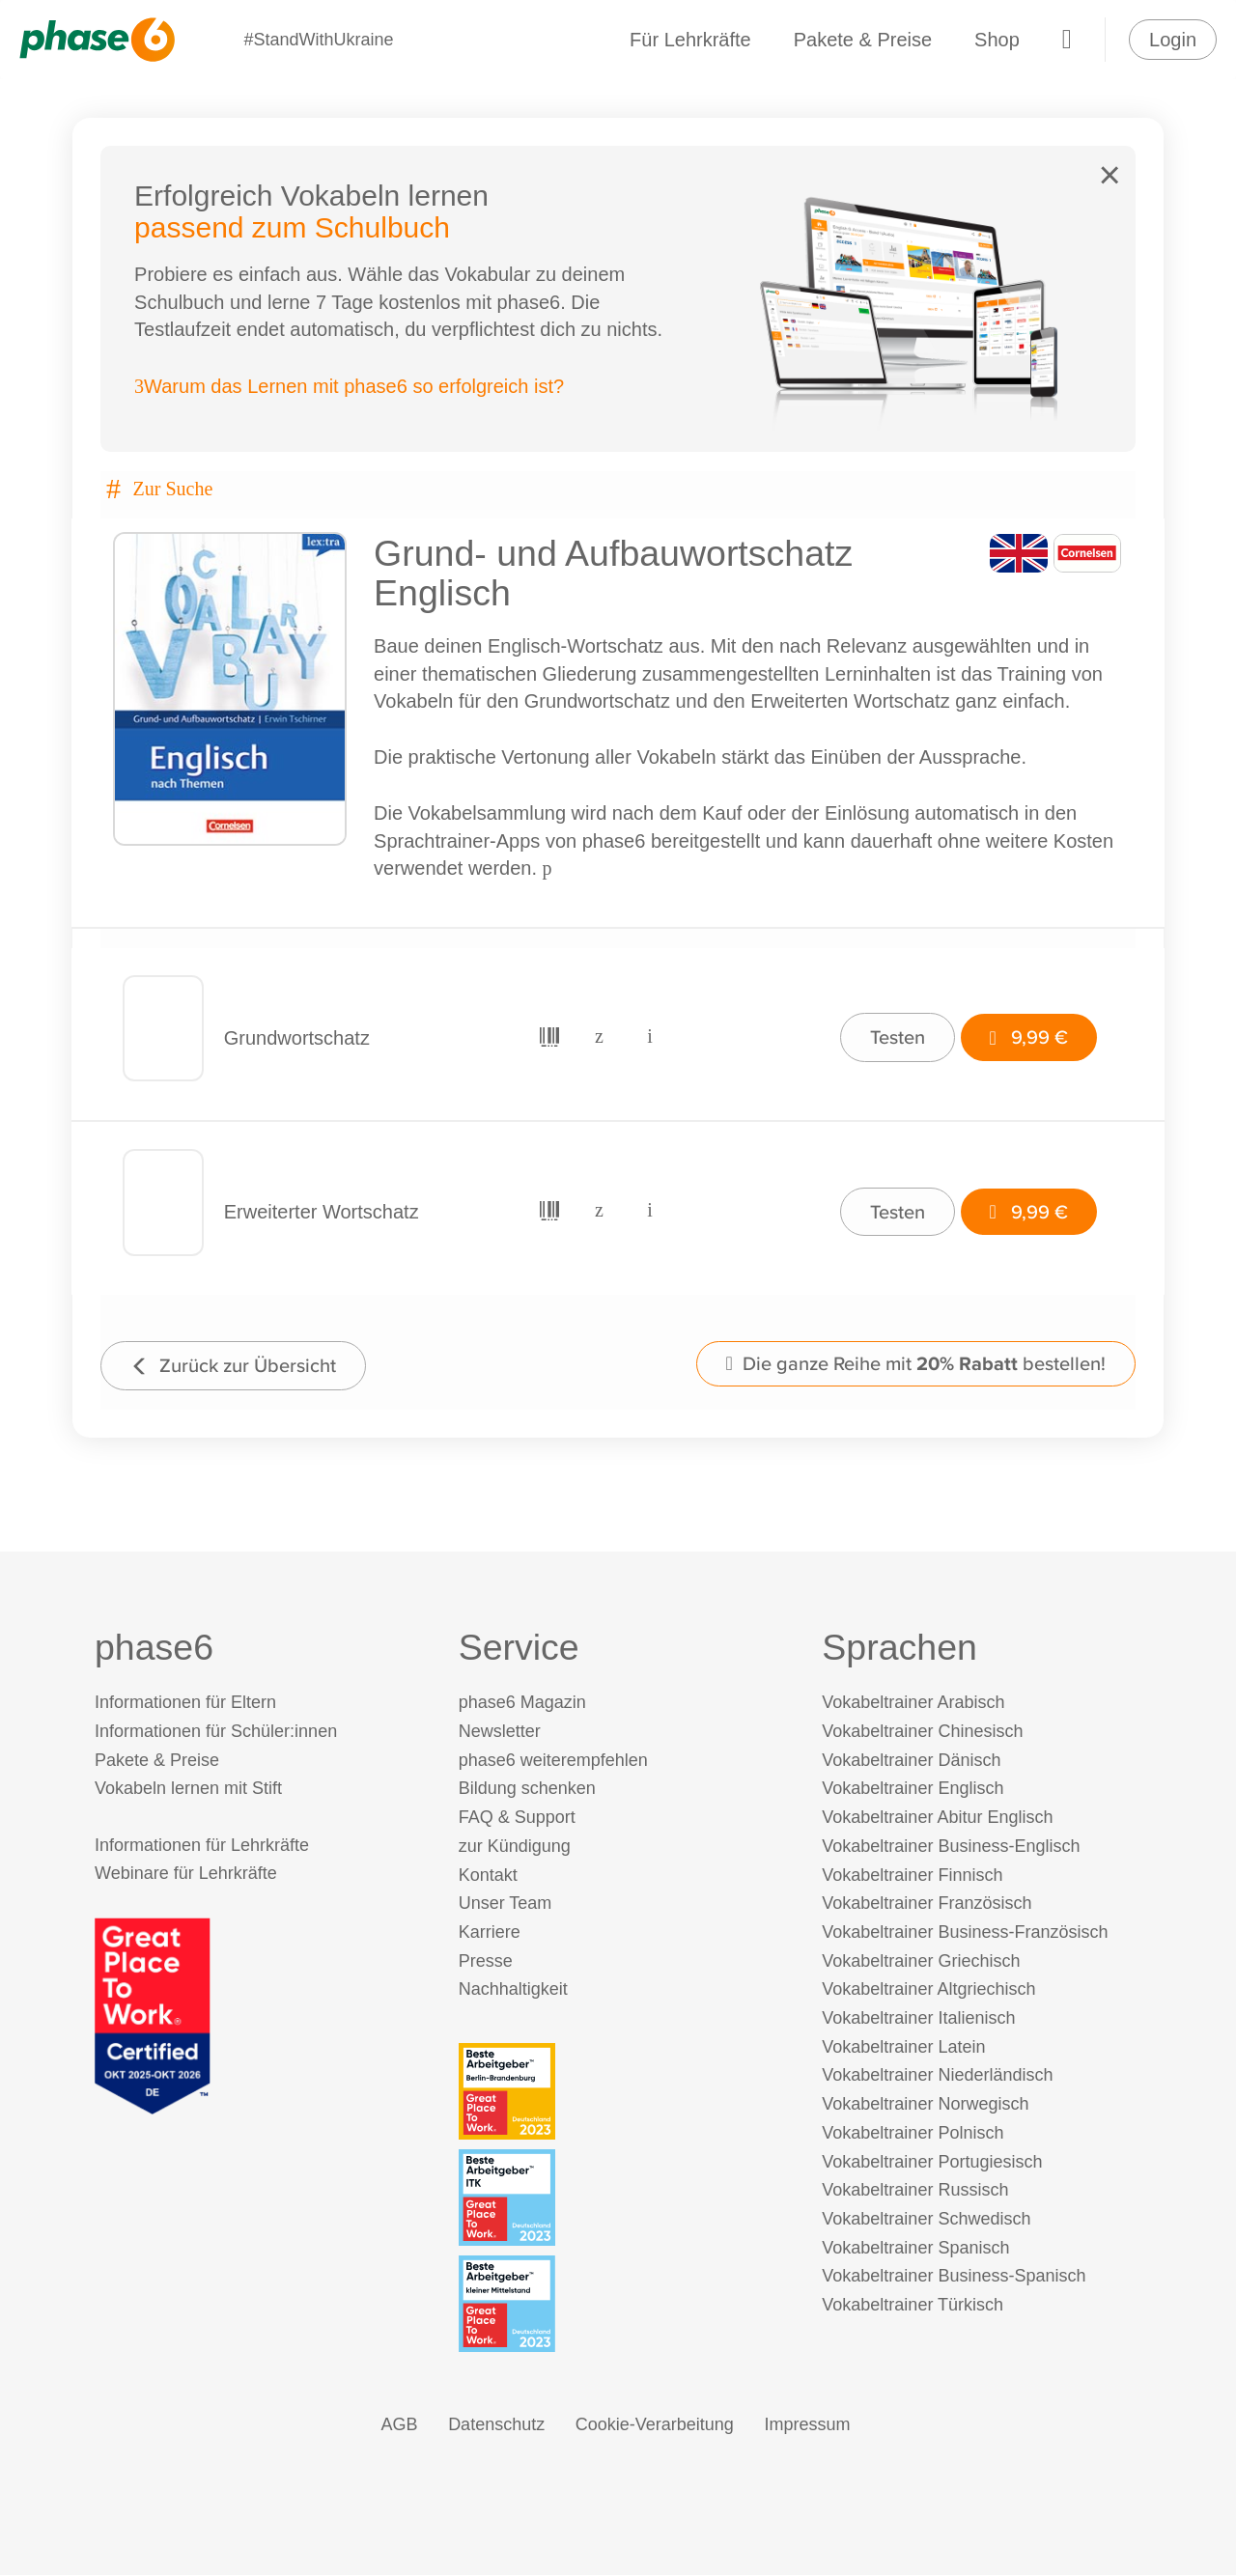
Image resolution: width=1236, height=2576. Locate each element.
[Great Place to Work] (153, 2016)
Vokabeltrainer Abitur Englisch (937, 1819)
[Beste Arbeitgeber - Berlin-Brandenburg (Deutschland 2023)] (622, 2092)
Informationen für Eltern (185, 1704)
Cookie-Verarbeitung (655, 2426)
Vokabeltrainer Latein (903, 2048)
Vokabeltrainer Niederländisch (937, 2076)
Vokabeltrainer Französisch (926, 1905)
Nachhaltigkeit (513, 1991)
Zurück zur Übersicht (234, 1366)
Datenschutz (496, 2426)
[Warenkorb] (1067, 39)
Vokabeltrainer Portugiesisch (932, 2162)
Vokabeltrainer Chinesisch (922, 1732)
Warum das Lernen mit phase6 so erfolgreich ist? (350, 387)
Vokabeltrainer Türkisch (912, 2305)
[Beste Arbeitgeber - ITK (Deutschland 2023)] (622, 2198)
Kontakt (488, 1876)
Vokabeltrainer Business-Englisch (951, 1847)
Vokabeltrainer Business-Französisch (965, 1933)
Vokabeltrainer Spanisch (915, 2248)
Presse (486, 1962)
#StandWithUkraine (318, 39)
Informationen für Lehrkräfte (202, 1846)
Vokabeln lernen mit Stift (188, 1790)
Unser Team (505, 1905)
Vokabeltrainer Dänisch (911, 1761)
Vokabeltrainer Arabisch (913, 1704)
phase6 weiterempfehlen (553, 1761)
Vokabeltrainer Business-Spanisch (953, 2277)
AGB (399, 2426)
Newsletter (500, 1732)
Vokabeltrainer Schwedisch (926, 2219)
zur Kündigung (515, 1847)
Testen (896, 1037)
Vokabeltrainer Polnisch (912, 2133)
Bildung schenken (527, 1790)
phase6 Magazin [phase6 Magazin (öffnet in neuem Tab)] (522, 1704)
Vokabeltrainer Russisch (915, 2191)
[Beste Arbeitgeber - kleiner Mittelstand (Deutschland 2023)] (622, 2305)
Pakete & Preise (863, 39)
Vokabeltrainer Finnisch (912, 1876)
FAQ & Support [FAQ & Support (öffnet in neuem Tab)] (517, 1819)
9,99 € (1028, 1037)
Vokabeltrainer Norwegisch (925, 2105)
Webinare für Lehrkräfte (186, 1875)
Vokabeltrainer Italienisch (918, 2019)
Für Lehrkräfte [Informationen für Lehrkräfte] (690, 39)
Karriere (489, 1933)
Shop (997, 39)
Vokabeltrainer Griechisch (921, 1962)
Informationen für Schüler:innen (216, 1732)
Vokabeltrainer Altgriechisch (928, 1991)
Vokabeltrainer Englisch (912, 1790)
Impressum (807, 2426)
